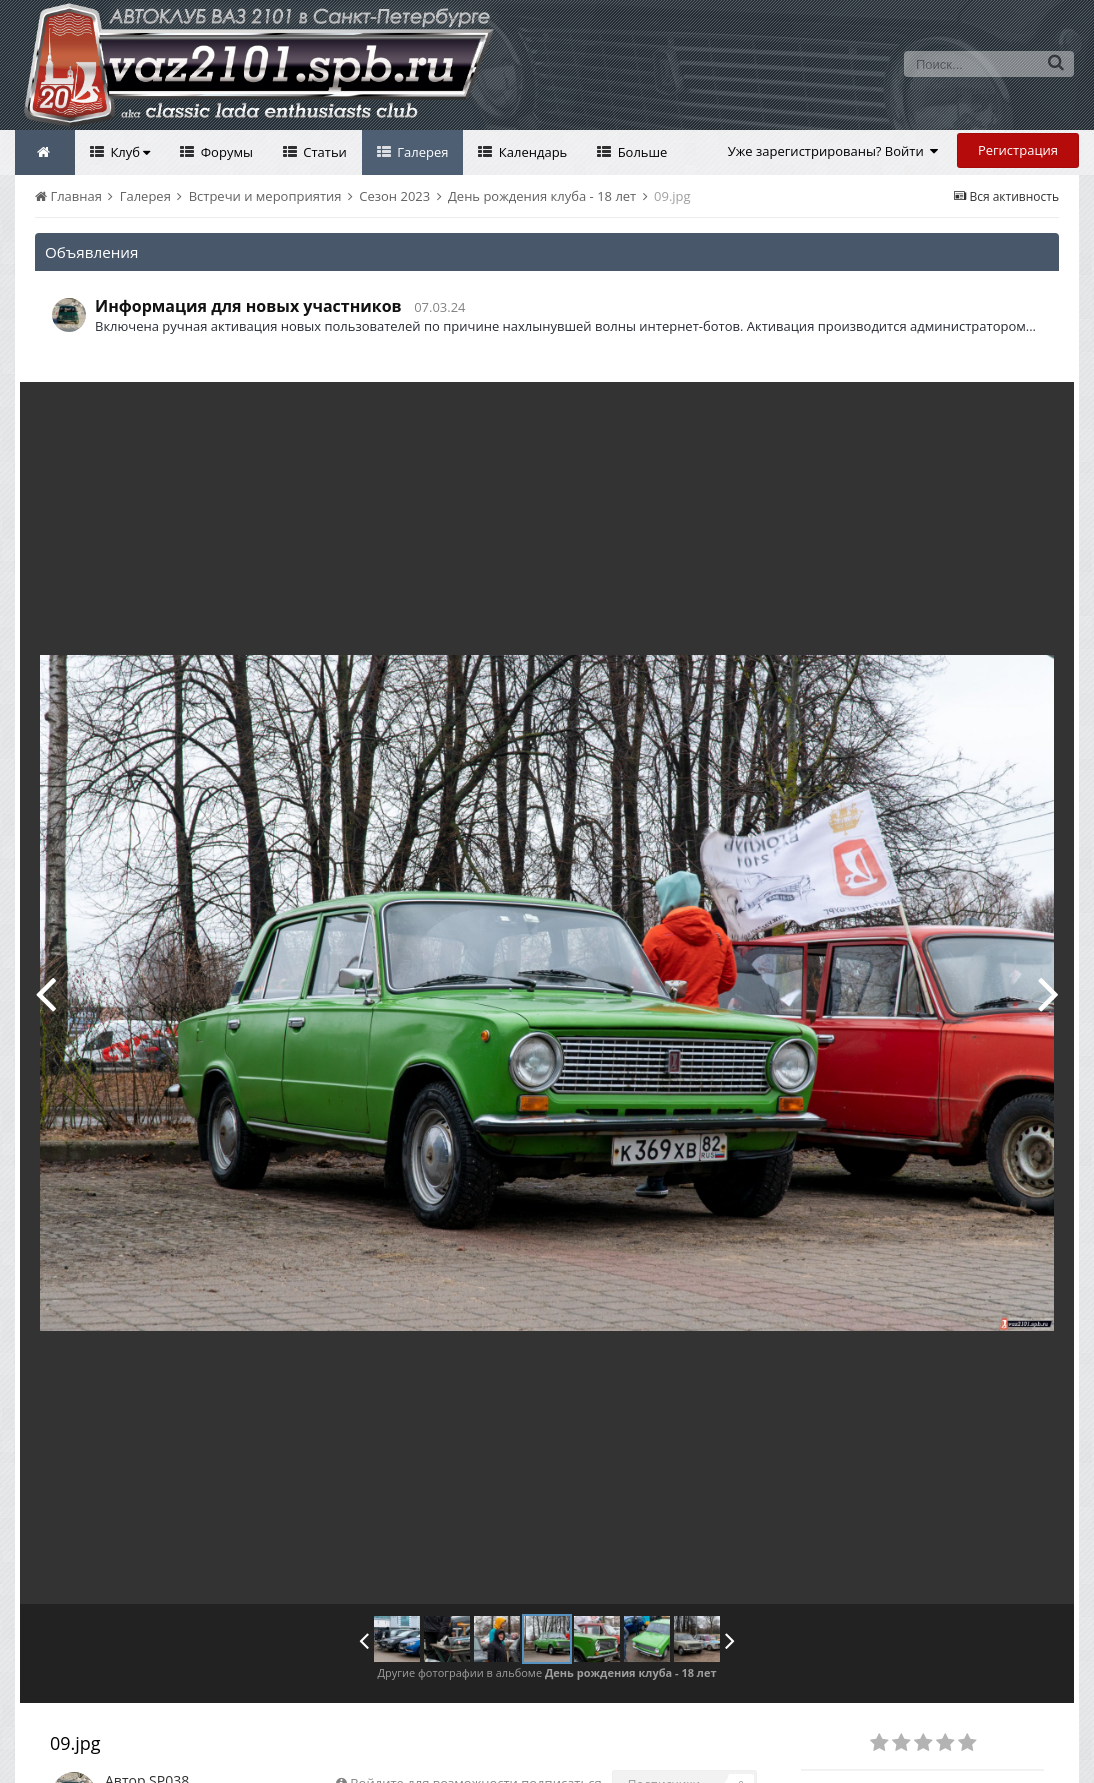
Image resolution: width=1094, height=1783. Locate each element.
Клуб (128, 152)
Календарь (531, 152)
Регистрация (1018, 150)
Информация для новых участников (248, 306)
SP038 (169, 1735)
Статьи (323, 152)
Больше (640, 152)
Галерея (421, 152)
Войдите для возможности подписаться (475, 1738)
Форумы (225, 152)
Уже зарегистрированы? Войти (833, 151)
